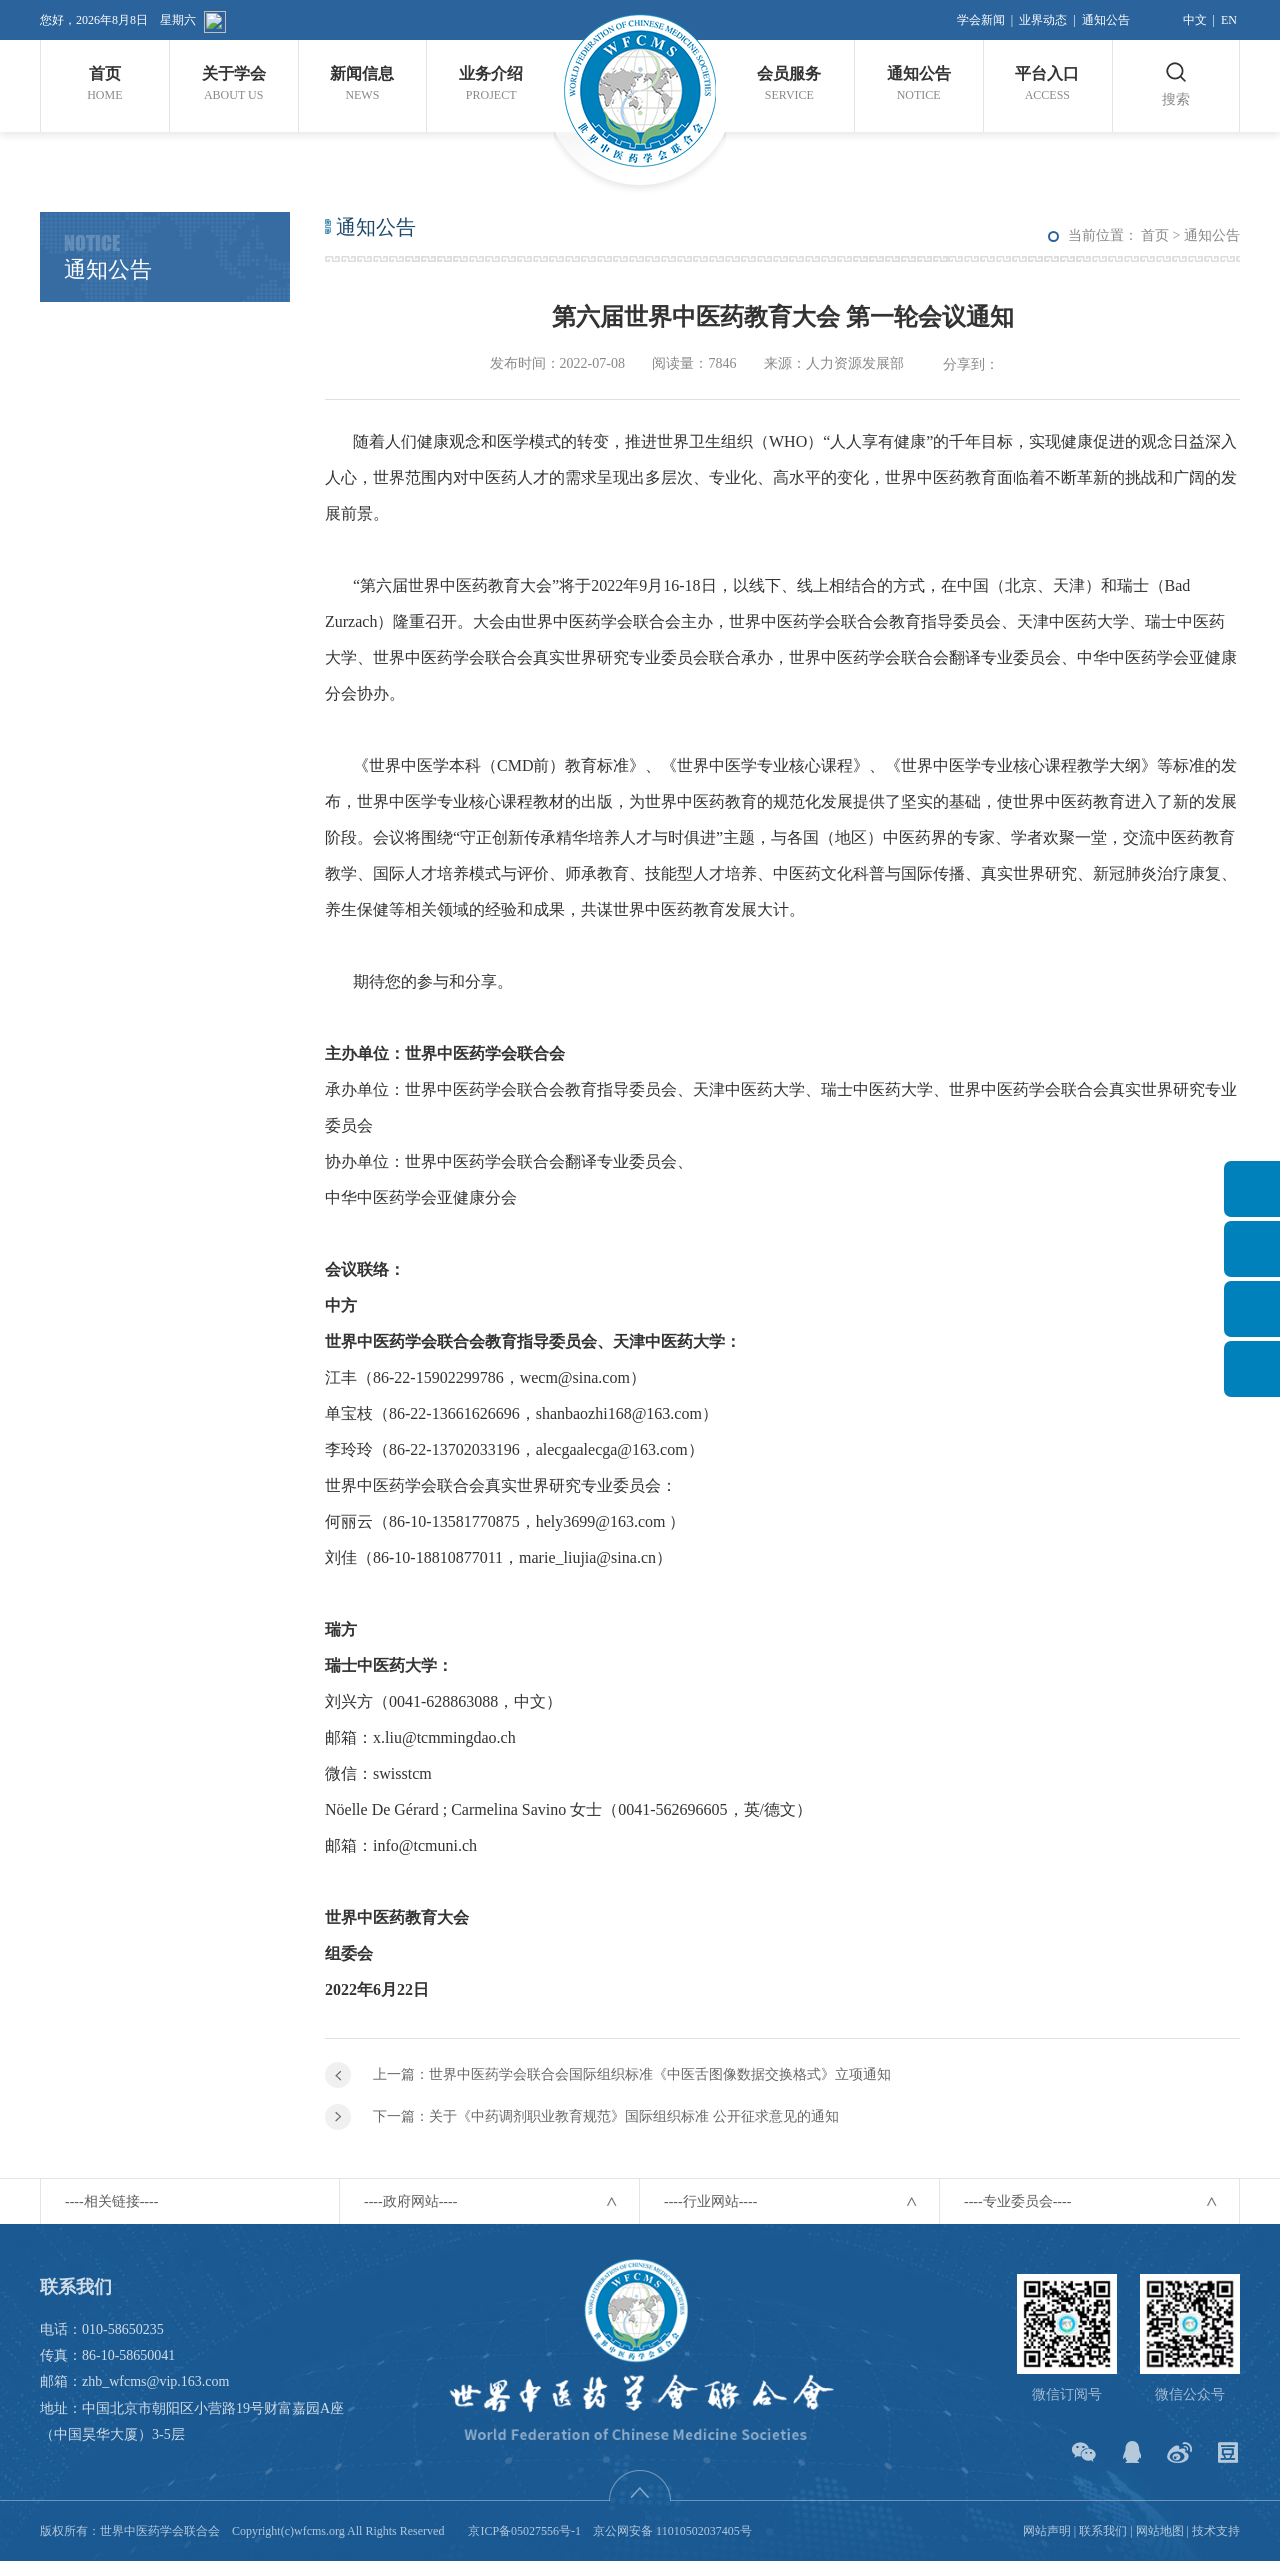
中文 (1195, 20)
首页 (1155, 235)
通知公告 (1106, 20)
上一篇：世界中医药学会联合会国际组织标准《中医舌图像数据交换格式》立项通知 (632, 2074)
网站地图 (1160, 2531)
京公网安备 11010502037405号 (672, 2531)
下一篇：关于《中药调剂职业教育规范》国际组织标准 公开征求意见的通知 (606, 2116)
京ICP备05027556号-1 (524, 2531)
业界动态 (1043, 20)
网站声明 (1047, 2531)
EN (1229, 20)
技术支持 (1216, 2531)
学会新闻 (981, 20)
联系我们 (1103, 2531)
